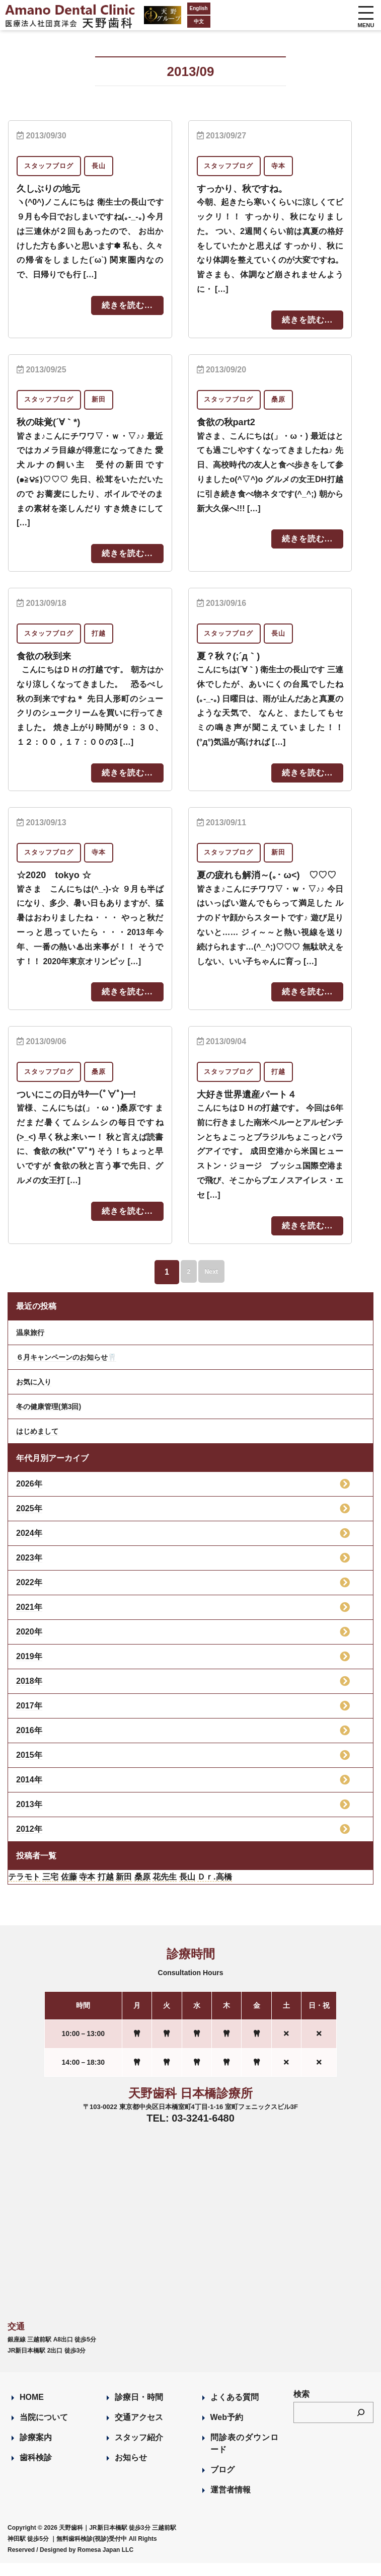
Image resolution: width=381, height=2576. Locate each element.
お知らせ (131, 2470)
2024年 (29, 1546)
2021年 (29, 1620)
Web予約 (226, 2430)
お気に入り (33, 1395)
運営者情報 (230, 2503)
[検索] (361, 2425)
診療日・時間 (139, 2410)
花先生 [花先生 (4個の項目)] (165, 1890)
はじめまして (37, 1444)
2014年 (29, 1792)
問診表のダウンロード (244, 2456)
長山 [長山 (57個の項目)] (187, 1890)
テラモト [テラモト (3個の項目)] (24, 1890)
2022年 (29, 1595)
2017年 (29, 1718)
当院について (44, 2430)
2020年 (29, 1645)
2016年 (29, 1743)
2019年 (29, 1669)
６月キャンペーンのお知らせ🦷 (66, 1370)
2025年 (29, 1521)
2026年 (29, 1497)
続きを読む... (127, 305)
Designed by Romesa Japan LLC (86, 2562)
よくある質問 (234, 2410)
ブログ (222, 2482)
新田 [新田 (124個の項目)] (124, 1890)
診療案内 (36, 2450)
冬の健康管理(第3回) (48, 1420)
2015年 (29, 1768)
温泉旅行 (30, 1346)
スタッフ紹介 (139, 2450)
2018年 (29, 1694)
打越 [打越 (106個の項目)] (106, 1890)
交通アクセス (139, 2430)
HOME (32, 2410)
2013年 (29, 1817)
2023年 (29, 1571)
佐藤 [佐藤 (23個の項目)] (69, 1890)
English (169, 8)
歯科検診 (36, 2470)
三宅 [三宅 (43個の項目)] (50, 1890)
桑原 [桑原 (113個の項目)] (142, 1890)
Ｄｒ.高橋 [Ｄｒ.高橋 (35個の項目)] (214, 1890)
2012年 (29, 1842)
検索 (301, 2407)
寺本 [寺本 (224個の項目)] (87, 1890)
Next (215, 1285)
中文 (169, 21)
